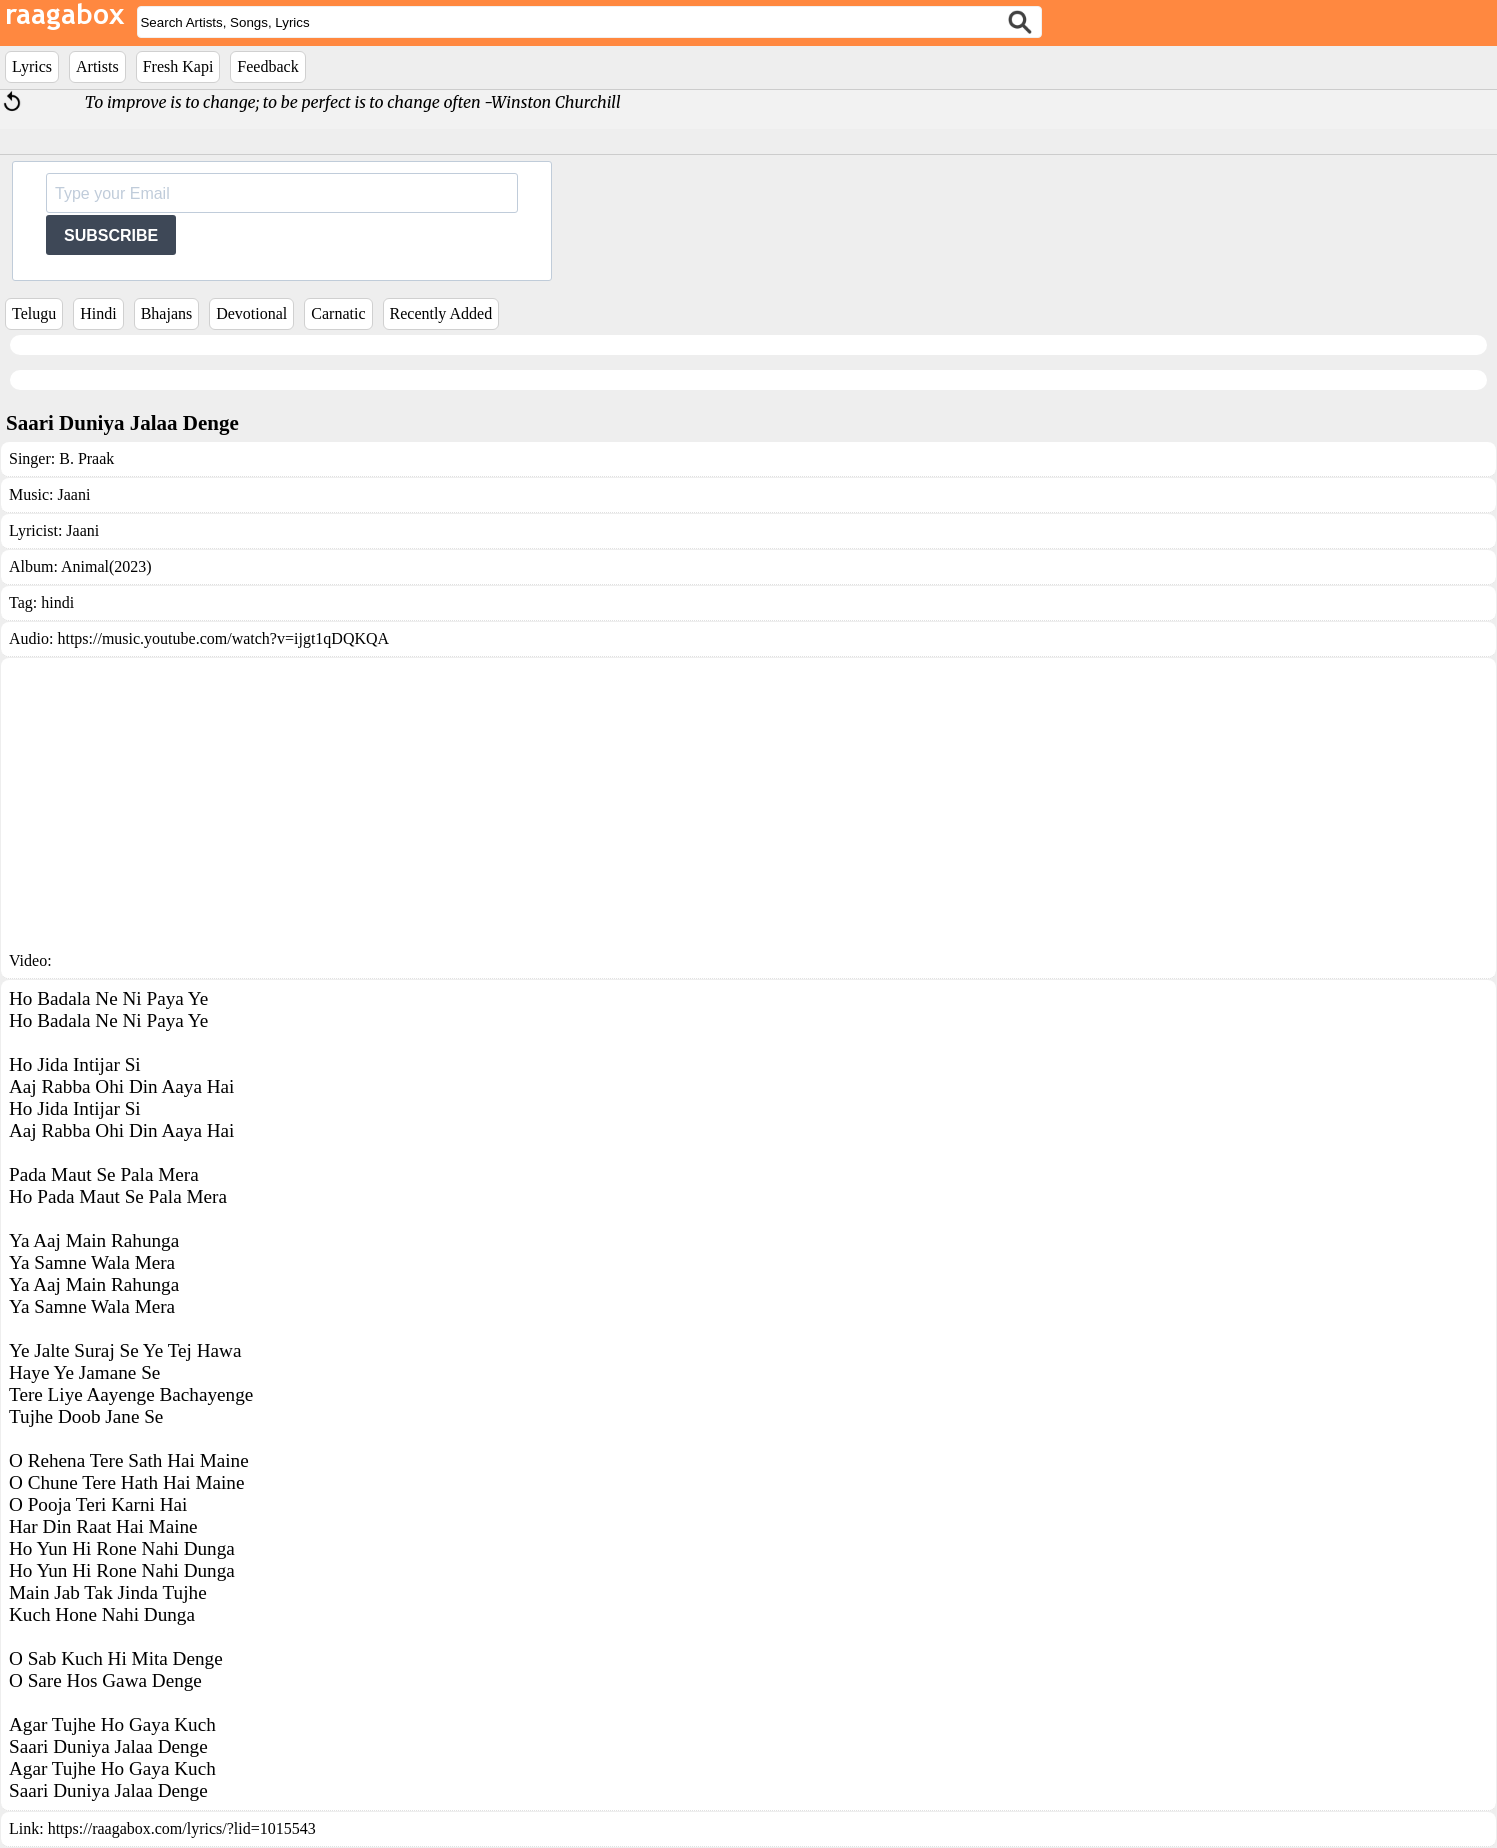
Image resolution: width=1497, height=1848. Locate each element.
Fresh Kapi (178, 66)
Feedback (267, 66)
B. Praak (86, 458)
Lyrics (32, 66)
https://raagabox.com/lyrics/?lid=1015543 (182, 1828)
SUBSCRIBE (111, 235)
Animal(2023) (106, 566)
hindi (57, 602)
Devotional (251, 313)
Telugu (34, 313)
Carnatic (338, 313)
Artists (97, 66)
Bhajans (167, 313)
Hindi (98, 313)
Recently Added (441, 313)
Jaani (73, 494)
